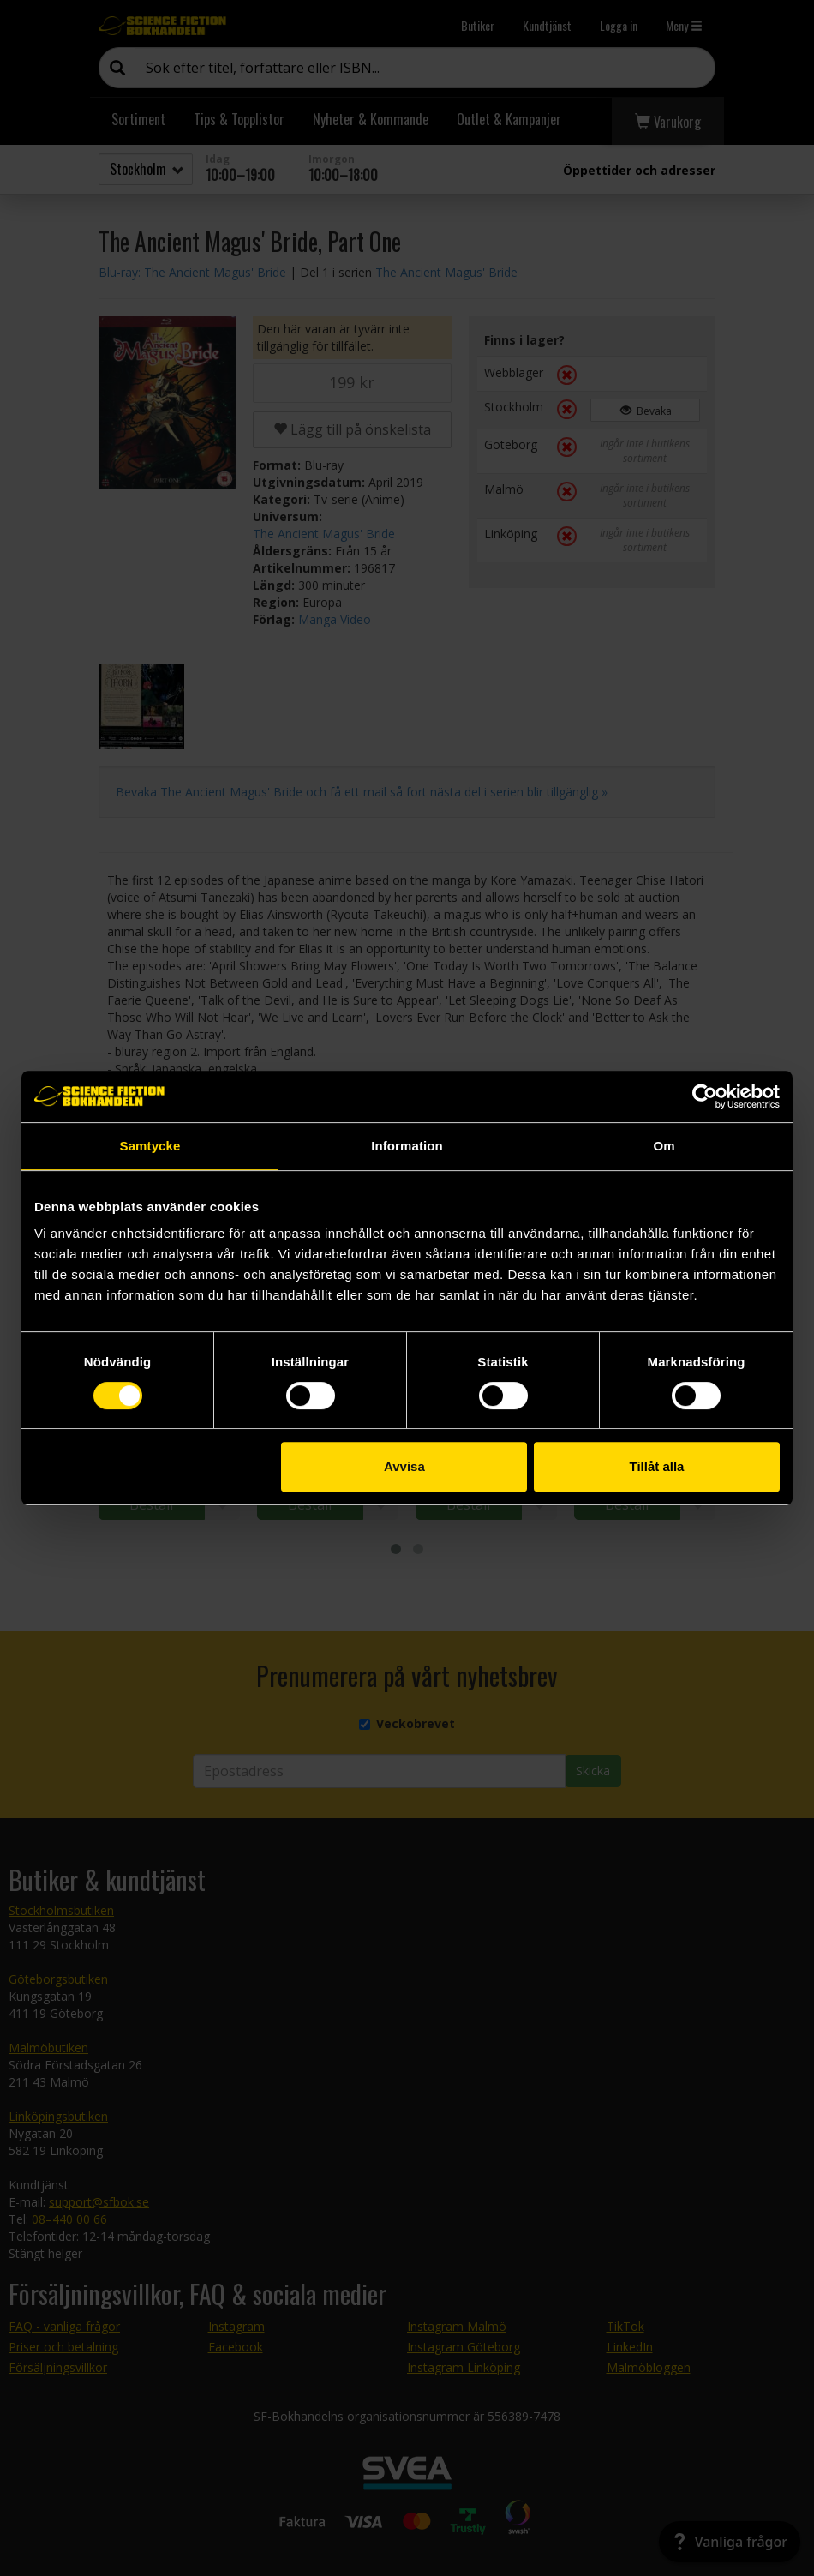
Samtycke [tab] (150, 1145)
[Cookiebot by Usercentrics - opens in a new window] (705, 1096)
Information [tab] (407, 1145)
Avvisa (404, 1466)
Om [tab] (663, 1145)
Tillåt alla (656, 1466)
